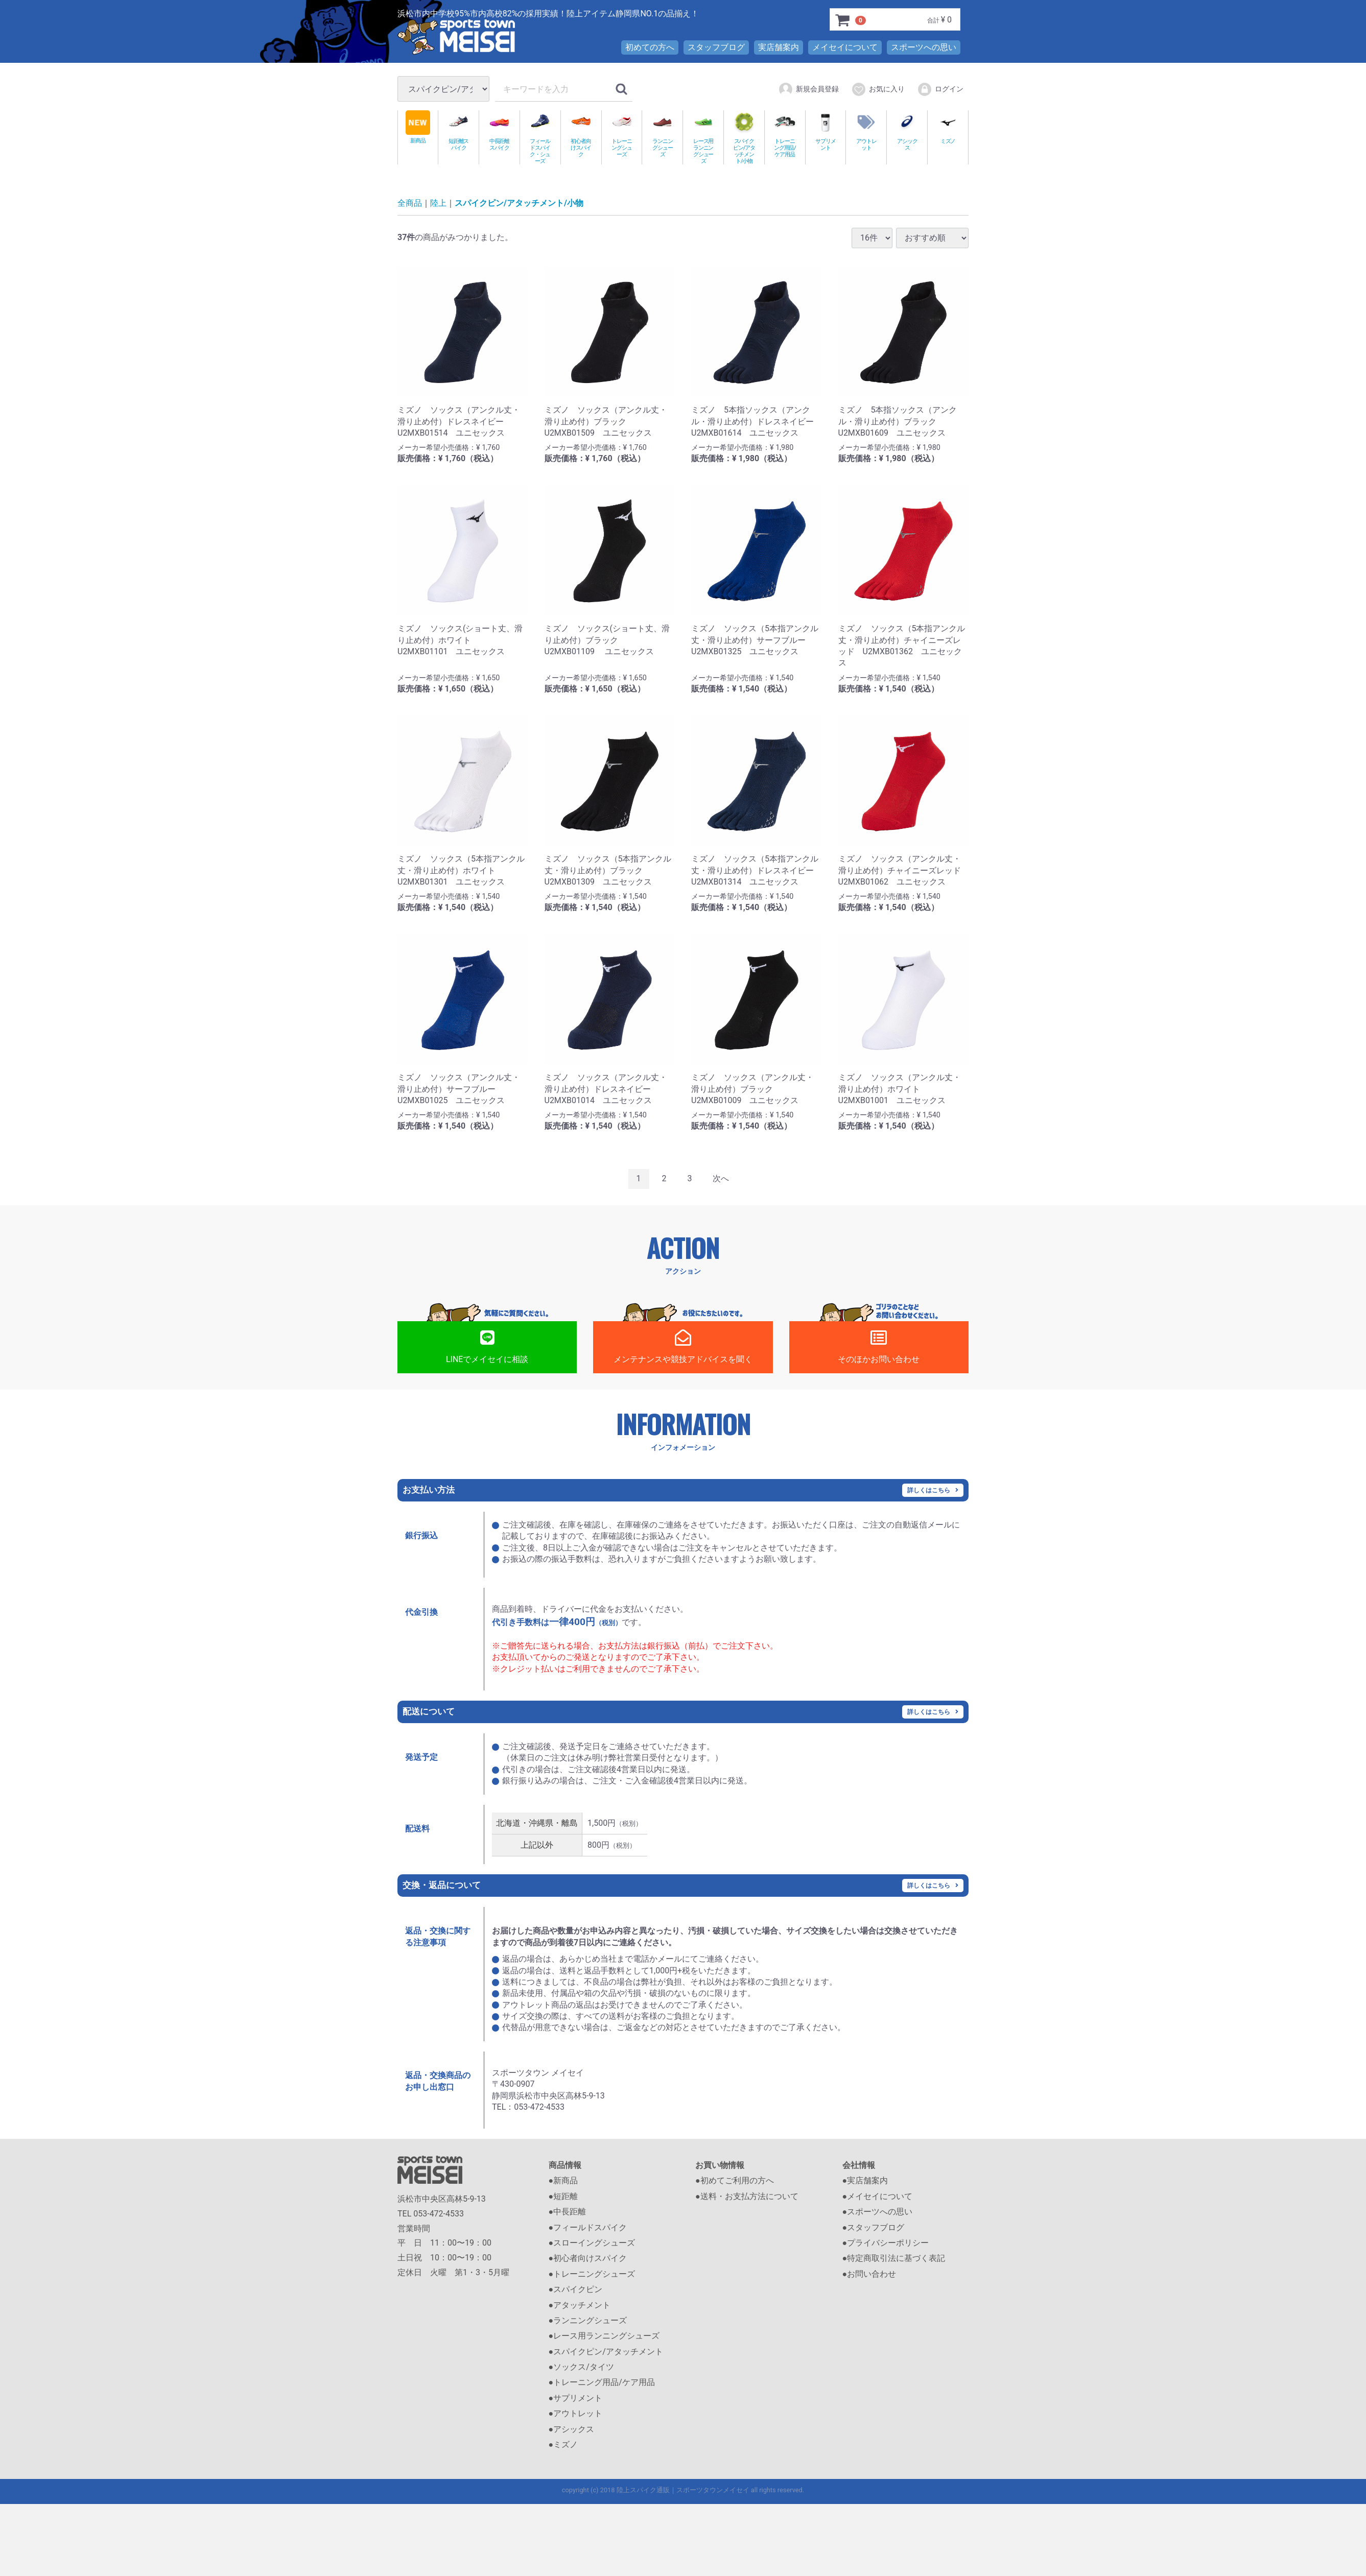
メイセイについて (845, 47)
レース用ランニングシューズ (703, 137)
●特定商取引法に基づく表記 (894, 2258)
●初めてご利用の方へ (734, 2181)
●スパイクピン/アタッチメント (606, 2351)
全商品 (409, 203)
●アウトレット (576, 2414)
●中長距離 (567, 2212)
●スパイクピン (576, 2290)
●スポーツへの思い (877, 2212)
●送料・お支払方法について (746, 2197)
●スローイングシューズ (592, 2243)
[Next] (720, 1179)
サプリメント (825, 130)
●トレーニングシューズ (592, 2274)
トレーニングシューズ (621, 134)
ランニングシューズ (662, 134)
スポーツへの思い (923, 47)
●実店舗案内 (865, 2181)
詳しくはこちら (928, 1490)
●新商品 (563, 2181)
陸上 (438, 203)
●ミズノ (563, 2445)
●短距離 (563, 2197)
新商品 (418, 127)
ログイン (940, 89)
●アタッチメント (580, 2305)
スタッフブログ (716, 47)
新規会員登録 (808, 89)
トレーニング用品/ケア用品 (784, 134)
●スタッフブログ (873, 2227)
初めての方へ (649, 47)
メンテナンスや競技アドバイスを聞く (683, 1346)
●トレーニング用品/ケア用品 (602, 2383)
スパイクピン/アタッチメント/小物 (744, 137)
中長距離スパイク (499, 130)
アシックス (907, 130)
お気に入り (878, 89)
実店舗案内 (778, 47)
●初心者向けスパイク (588, 2258)
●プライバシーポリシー (885, 2243)
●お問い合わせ (869, 2274)
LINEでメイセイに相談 (487, 1346)
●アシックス (572, 2429)
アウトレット (866, 130)
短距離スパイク (458, 130)
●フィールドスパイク (588, 2227)
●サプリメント (576, 2398)
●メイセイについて (877, 2197)
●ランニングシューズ (588, 2321)
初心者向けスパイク (581, 134)
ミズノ (947, 127)
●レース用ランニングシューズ (604, 2336)
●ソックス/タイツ (581, 2367)
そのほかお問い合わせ (879, 1346)
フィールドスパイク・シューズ (540, 137)
